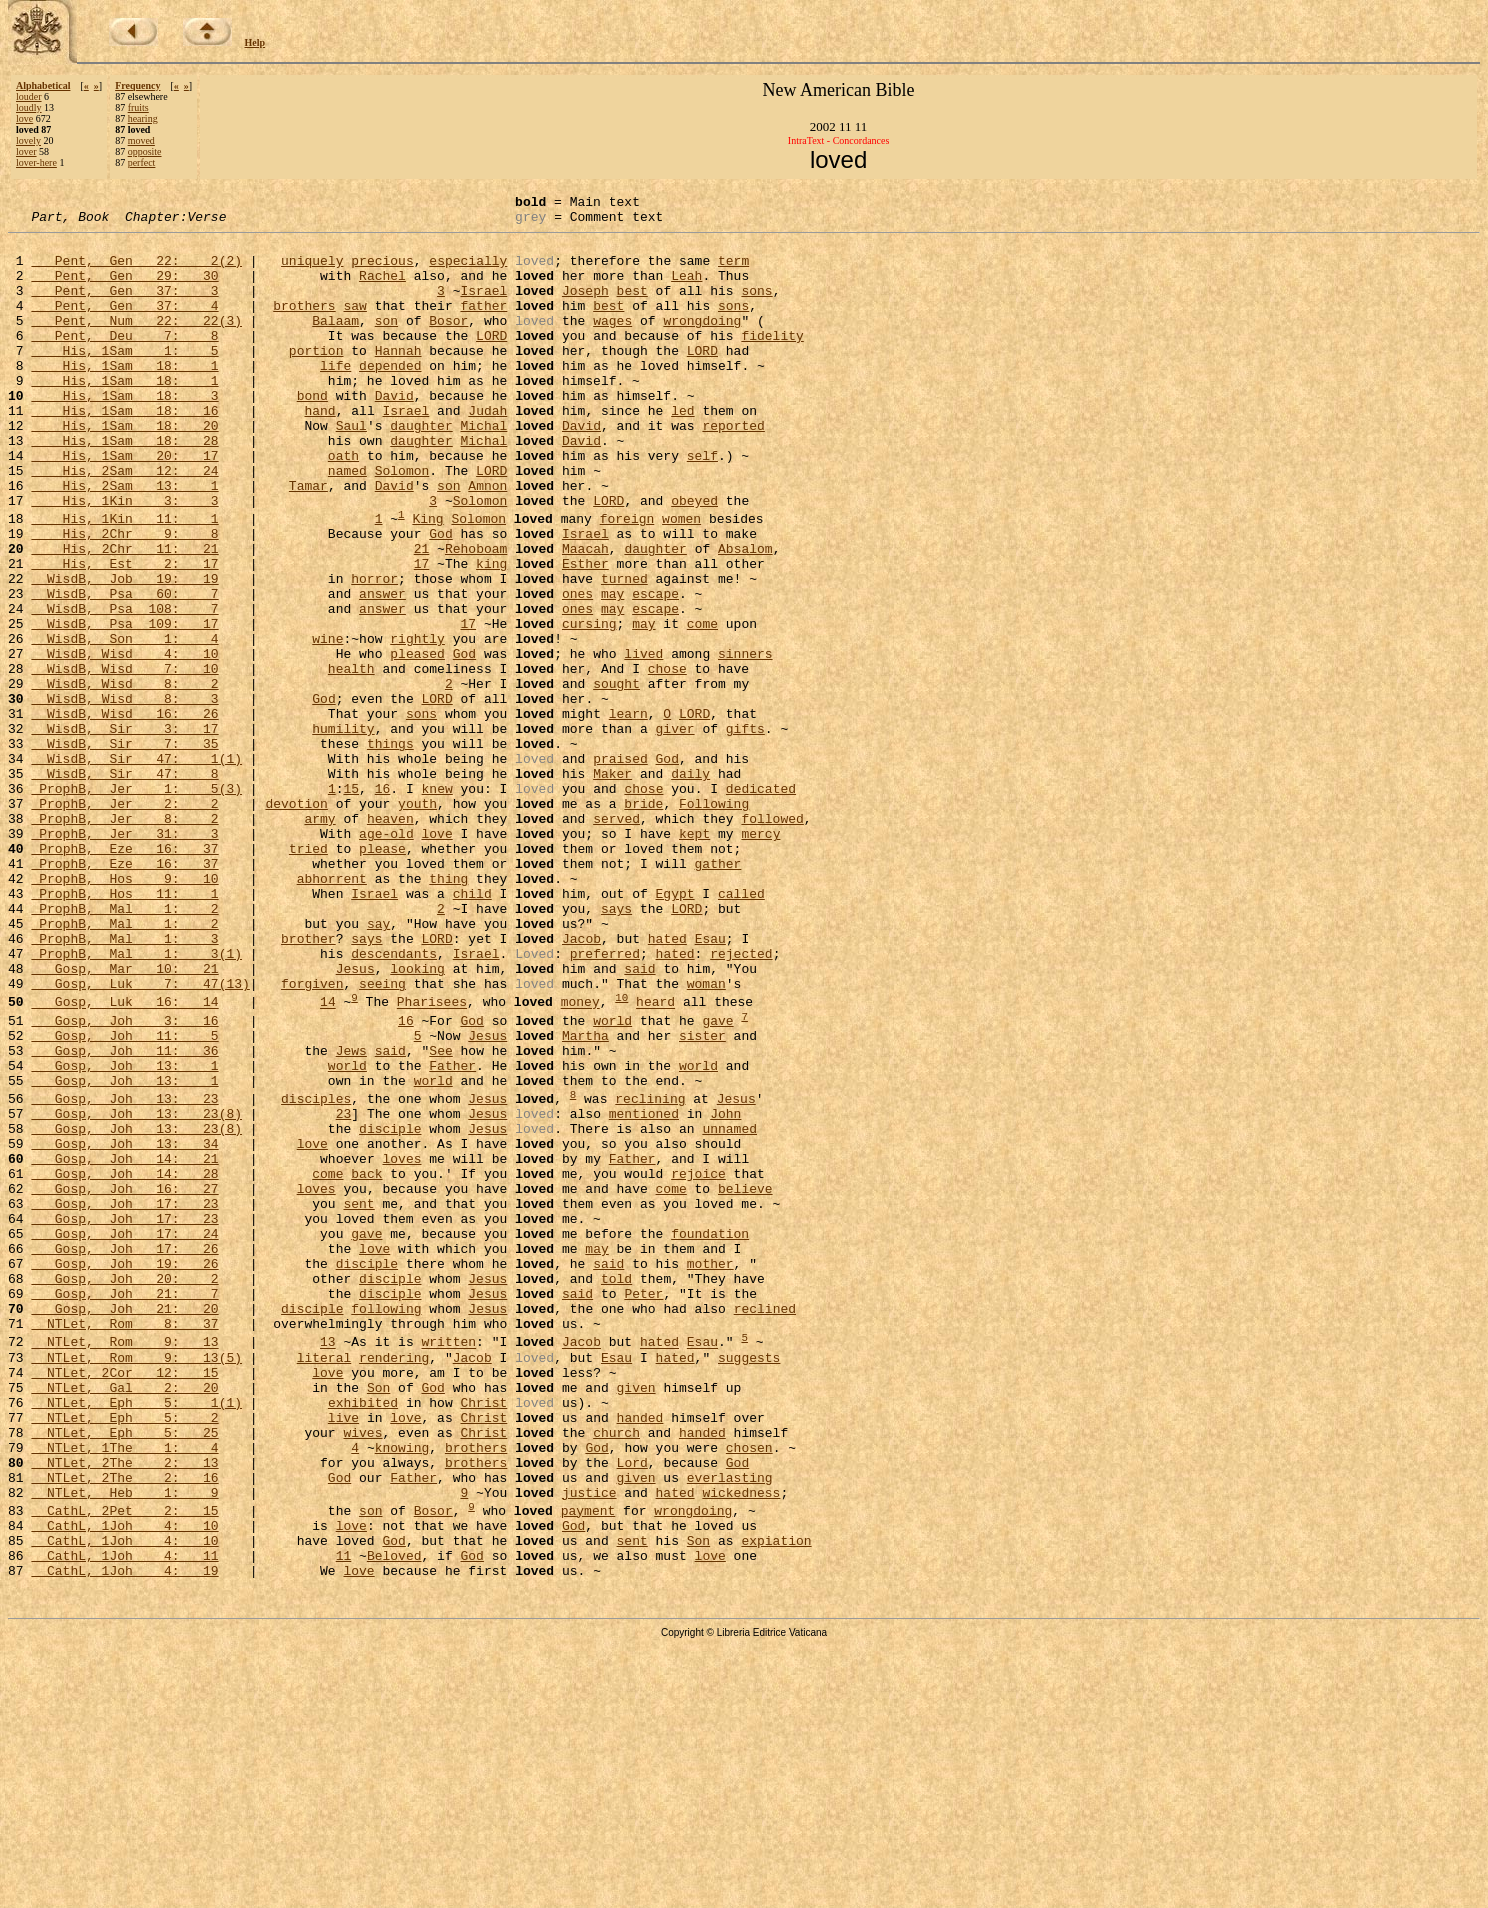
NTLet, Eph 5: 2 (124, 1657)
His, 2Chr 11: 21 (124, 617)
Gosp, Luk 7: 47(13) (140, 1139)
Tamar (308, 542)
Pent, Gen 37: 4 (124, 326)
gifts (745, 833)
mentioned (644, 1293)
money (580, 1161)
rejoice (698, 1365)
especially (468, 272)
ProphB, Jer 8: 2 (124, 941)
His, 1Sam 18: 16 (124, 452)
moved (141, 140)
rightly (417, 725)
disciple (390, 1311)
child (472, 1031)
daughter (421, 470)
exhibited (363, 1639)
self (702, 506)
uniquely (312, 272)
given (635, 1621)
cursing (589, 707)
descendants (394, 1103)
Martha (585, 1200)
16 (383, 905)
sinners (745, 743)
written (448, 1567)
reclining (650, 1275)
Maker (612, 887)
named (347, 524)
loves (401, 1347)
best (632, 308)
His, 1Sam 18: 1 (124, 398)
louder (29, 96)
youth (417, 923)
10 (621, 1155)
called (741, 1031)
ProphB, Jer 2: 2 (124, 923)
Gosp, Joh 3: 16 (124, 1182)
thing (448, 1013)
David (394, 434)
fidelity (772, 362)
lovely (28, 140)
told (616, 1491)
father (483, 326)
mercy (760, 959)
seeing (382, 1139)
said (639, 1121)
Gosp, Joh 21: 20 (124, 1527)
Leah (686, 290)
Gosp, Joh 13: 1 (124, 1236)
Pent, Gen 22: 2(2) (136, 272)
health (351, 761)
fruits (138, 107)
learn (628, 815)
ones (577, 671)
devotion (296, 923)
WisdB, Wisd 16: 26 (124, 815)
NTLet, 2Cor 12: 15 (124, 1603)
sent (358, 1401)
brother (308, 1085)
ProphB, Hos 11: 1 (124, 1031)
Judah (487, 452)
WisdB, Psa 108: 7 (124, 689)
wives (362, 1675)
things (390, 851)
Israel (483, 308)
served (616, 941)
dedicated (761, 905)
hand (319, 452)
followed (772, 941)
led (682, 452)
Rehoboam (476, 617)
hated (667, 1085)
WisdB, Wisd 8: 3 (124, 797)
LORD (491, 362)
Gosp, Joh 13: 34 (124, 1329)
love (24, 118)
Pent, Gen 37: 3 (124, 308)
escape (655, 671)
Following (714, 923)
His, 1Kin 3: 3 (124, 560)
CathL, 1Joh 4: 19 (124, 1840)
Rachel (382, 290)
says (616, 1049)
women (681, 581)
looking (417, 1121)
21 (422, 617)
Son (378, 1621)
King (427, 581)
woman (706, 1139)
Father (452, 1236)
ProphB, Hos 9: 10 (124, 1013)
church (616, 1675)
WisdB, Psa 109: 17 (124, 707)
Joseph (585, 308)
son (386, 344)
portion (316, 380)
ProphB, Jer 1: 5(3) (136, 905)
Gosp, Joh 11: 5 (124, 1200)
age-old (386, 959)
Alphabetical (43, 85)
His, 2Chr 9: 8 (124, 599)
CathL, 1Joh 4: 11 (124, 1822)
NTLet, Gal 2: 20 (124, 1621)
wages (612, 344)
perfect (142, 162)
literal (324, 1585)
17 (422, 635)
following (386, 1527)
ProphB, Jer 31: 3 (124, 959)
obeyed (694, 560)
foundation (710, 1437)
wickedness (741, 1747)
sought (616, 779)
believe (745, 1383)
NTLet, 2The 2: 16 (124, 1729)
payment (588, 1768)
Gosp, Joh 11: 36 (124, 1218)
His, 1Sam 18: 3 (124, 434)
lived (643, 743)
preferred (605, 1103)
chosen (749, 1693)
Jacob (581, 1085)
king (491, 635)
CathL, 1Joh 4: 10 (124, 1786)
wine (327, 725)
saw (354, 326)
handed (639, 1657)
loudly (29, 107)
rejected (741, 1103)
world (612, 1182)
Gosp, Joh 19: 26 (124, 1473)
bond (312, 434)
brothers (304, 326)
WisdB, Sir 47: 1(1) (136, 869)
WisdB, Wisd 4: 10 (124, 743)
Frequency (137, 85)
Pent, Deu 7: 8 (124, 362)
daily (690, 887)
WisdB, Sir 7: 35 (124, 851)
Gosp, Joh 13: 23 (124, 1275)
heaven (390, 941)
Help (255, 42)
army (319, 941)
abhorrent (332, 1013)
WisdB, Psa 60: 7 (124, 671)
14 (328, 1161)
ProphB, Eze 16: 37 (124, 977)
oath (343, 506)
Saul (351, 470)
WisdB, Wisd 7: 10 (124, 761)
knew (436, 905)
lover (26, 151)
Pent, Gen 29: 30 (124, 290)
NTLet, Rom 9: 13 (124, 1567)
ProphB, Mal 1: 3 (124, 1085)
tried (308, 977)
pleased (417, 743)
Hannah (398, 380)
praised (620, 869)
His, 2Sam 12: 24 (124, 524)
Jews (351, 1218)
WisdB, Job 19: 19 (124, 653)
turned (624, 653)
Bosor (448, 344)
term (733, 272)
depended (390, 398)
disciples (316, 1275)
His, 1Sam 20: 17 (124, 506)
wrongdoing (702, 344)
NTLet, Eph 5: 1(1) (136, 1639)
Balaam (335, 344)
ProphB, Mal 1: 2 (124, 1049)
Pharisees (432, 1161)
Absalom (745, 617)
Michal (483, 470)
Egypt (674, 1031)
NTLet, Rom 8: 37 (124, 1545)
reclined (765, 1527)
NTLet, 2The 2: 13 (124, 1711)
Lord (631, 1711)
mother (710, 1473)
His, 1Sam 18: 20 (124, 470)
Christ (483, 1639)
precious (382, 272)
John (725, 1293)
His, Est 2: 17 (124, 635)
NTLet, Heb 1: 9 (124, 1747)
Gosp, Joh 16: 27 (124, 1383)
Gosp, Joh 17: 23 (124, 1401)
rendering (394, 1585)
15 (351, 905)
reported (733, 470)
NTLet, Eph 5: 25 (124, 1675)
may (612, 671)
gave (717, 1182)
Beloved (394, 1822)
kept (694, 959)
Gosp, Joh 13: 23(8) (136, 1293)
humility (343, 833)
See (440, 1218)
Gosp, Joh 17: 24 (124, 1437)
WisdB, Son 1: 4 (124, 725)
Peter (643, 1509)
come (702, 707)
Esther (585, 635)
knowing (402, 1693)
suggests (749, 1585)
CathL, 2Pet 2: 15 (124, 1768)
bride (643, 923)
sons (756, 308)
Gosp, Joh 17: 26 (124, 1455)
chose (667, 761)
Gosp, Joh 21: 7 (124, 1509)
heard (655, 1161)
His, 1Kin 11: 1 (124, 581)
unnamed (729, 1311)
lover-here (36, 162)
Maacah (585, 617)
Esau (710, 1085)
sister (702, 1200)
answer (382, 671)
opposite (145, 151)
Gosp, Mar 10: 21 (124, 1121)
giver (674, 833)
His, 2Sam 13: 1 (124, 542)
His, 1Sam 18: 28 (124, 488)
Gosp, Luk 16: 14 (124, 1161)
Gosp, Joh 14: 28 (124, 1365)
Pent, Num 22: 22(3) (136, 344)
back (366, 1365)
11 (344, 1822)
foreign (627, 581)
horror (374, 653)
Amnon (487, 542)
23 (344, 1293)
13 (328, 1567)
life (335, 398)
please (382, 977)
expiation (776, 1804)
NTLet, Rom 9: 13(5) (136, 1585)
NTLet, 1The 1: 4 (124, 1693)
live (343, 1657)
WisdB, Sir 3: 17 (124, 833)
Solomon (402, 524)
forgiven (312, 1139)
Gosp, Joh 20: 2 (124, 1491)
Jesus (355, 1121)
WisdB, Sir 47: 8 (124, 887)
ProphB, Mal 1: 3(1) (136, 1103)
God (440, 599)
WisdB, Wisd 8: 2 (124, 779)
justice (589, 1747)
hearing (143, 118)
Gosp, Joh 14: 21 (124, 1347)
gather (717, 995)
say (378, 1067)
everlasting (730, 1729)
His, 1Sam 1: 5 (124, 380)
